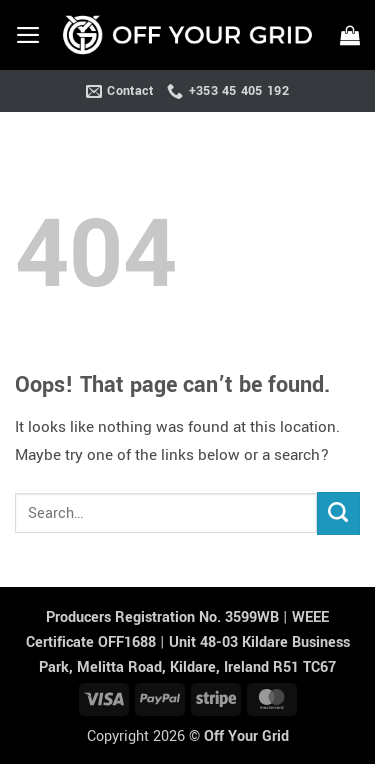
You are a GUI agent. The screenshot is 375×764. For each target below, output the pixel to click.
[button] (28, 35)
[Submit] (338, 513)
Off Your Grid (246, 736)
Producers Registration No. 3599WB (164, 617)
